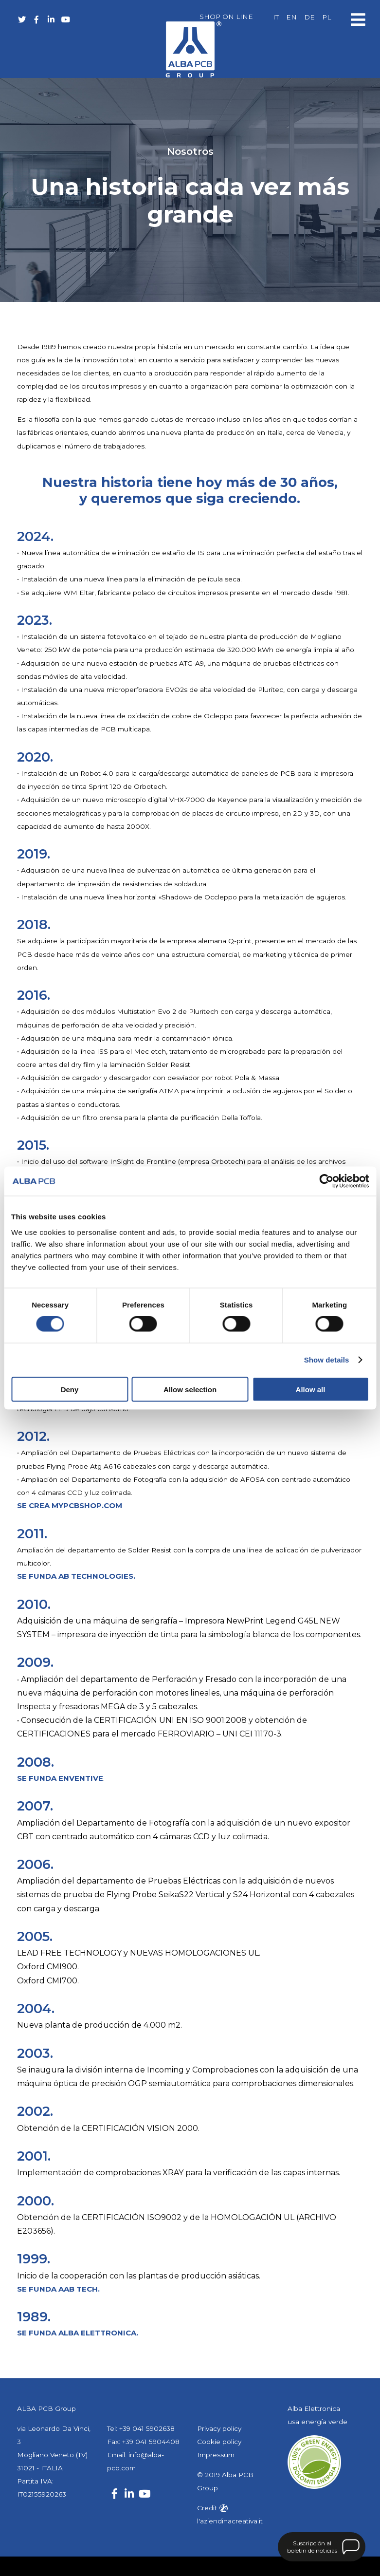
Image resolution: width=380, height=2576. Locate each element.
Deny (70, 1389)
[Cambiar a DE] (309, 17)
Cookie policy (219, 2441)
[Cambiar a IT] (276, 17)
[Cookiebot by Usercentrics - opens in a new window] (326, 1181)
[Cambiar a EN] (291, 17)
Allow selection (190, 1389)
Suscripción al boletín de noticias (312, 2546)
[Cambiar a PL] (326, 17)
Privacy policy (219, 2428)
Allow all (311, 1389)
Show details (326, 1360)
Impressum (216, 2455)
